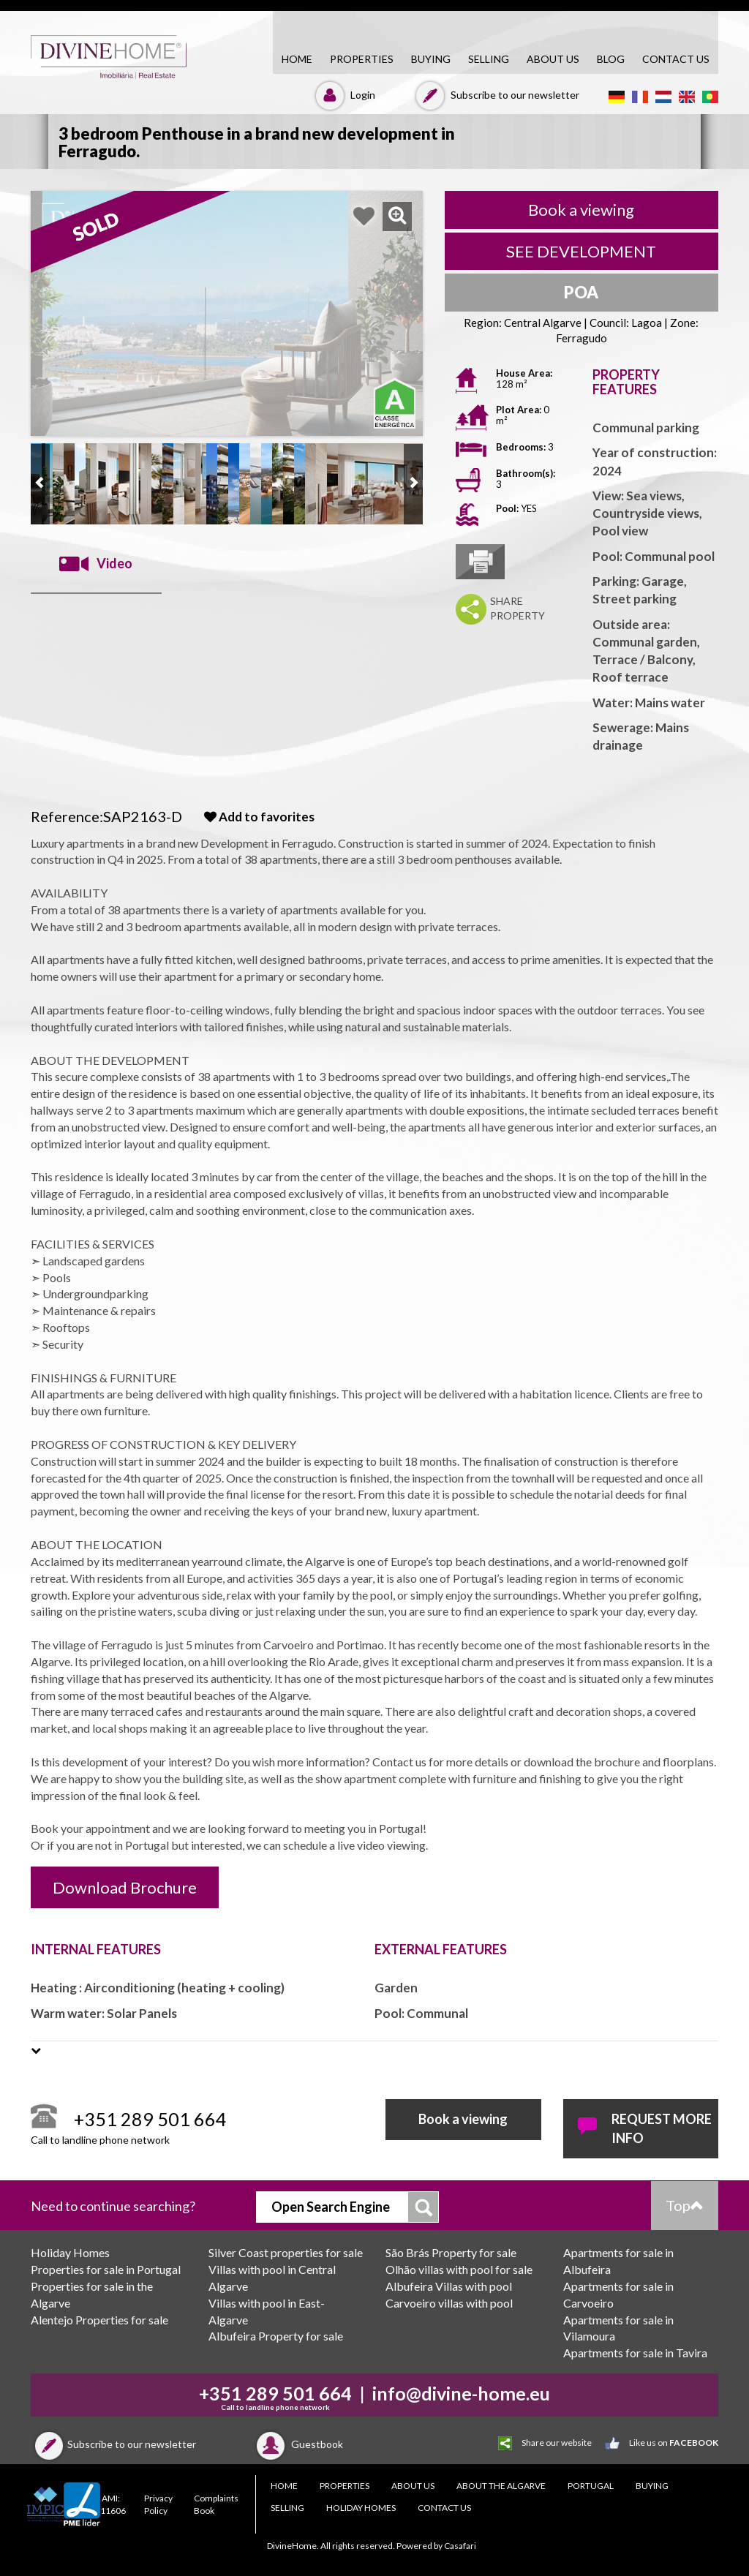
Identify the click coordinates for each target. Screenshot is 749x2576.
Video (95, 563)
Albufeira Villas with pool (448, 2286)
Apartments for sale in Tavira (635, 2353)
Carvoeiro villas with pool (449, 2303)
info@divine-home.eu (461, 2393)
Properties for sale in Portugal (106, 2269)
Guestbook (297, 2444)
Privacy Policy (158, 2504)
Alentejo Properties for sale (99, 2320)
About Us (553, 59)
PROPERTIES (362, 59)
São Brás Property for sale (450, 2252)
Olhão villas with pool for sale (458, 2269)
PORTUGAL (591, 2485)
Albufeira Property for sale (275, 2336)
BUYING (431, 59)
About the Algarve (501, 2485)
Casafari (460, 2545)
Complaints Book (216, 2504)
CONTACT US (676, 59)
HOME (297, 59)
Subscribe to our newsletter (495, 94)
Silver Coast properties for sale (285, 2252)
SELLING (488, 59)
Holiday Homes (70, 2252)
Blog (611, 59)
